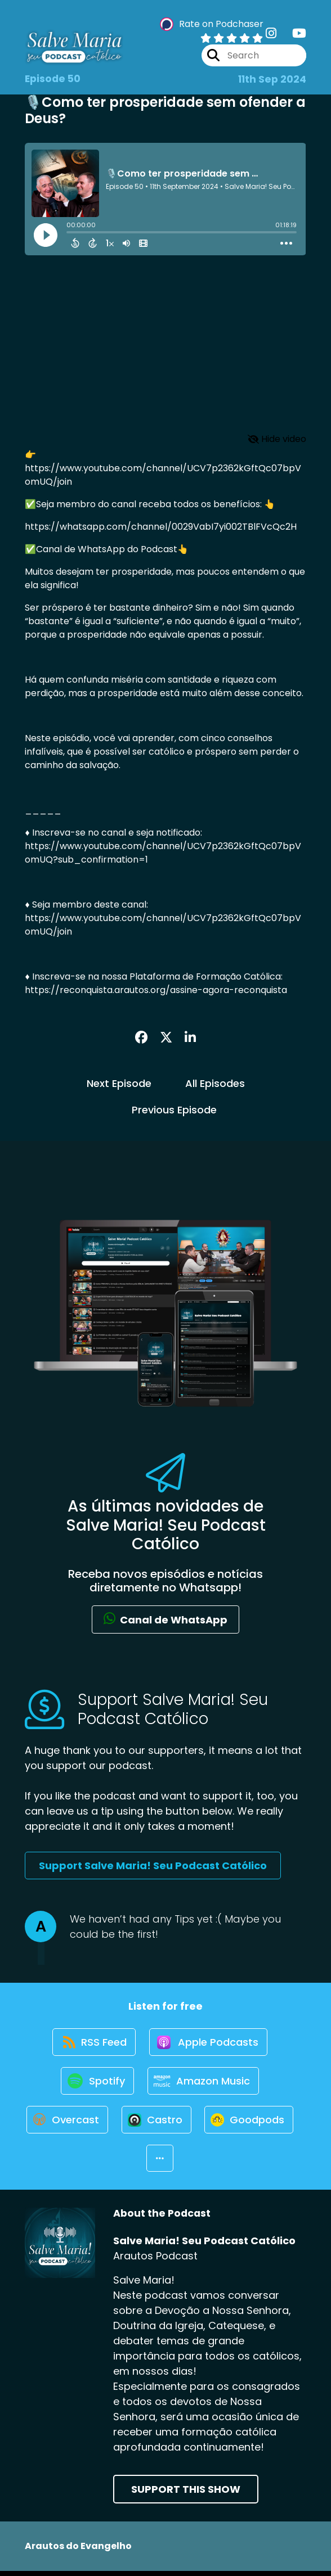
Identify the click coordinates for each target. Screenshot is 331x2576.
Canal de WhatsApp (165, 1619)
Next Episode (119, 1083)
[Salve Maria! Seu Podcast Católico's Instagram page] (271, 33)
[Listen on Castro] (208, 2122)
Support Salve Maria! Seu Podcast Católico (153, 1865)
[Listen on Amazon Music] (203, 2082)
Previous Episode (174, 1110)
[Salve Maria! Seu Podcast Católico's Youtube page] (292, 33)
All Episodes (215, 1083)
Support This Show (185, 2494)
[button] (211, 2162)
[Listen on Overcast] (118, 2122)
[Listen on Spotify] (97, 2082)
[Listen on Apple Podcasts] (209, 2042)
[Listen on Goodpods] (140, 2162)
